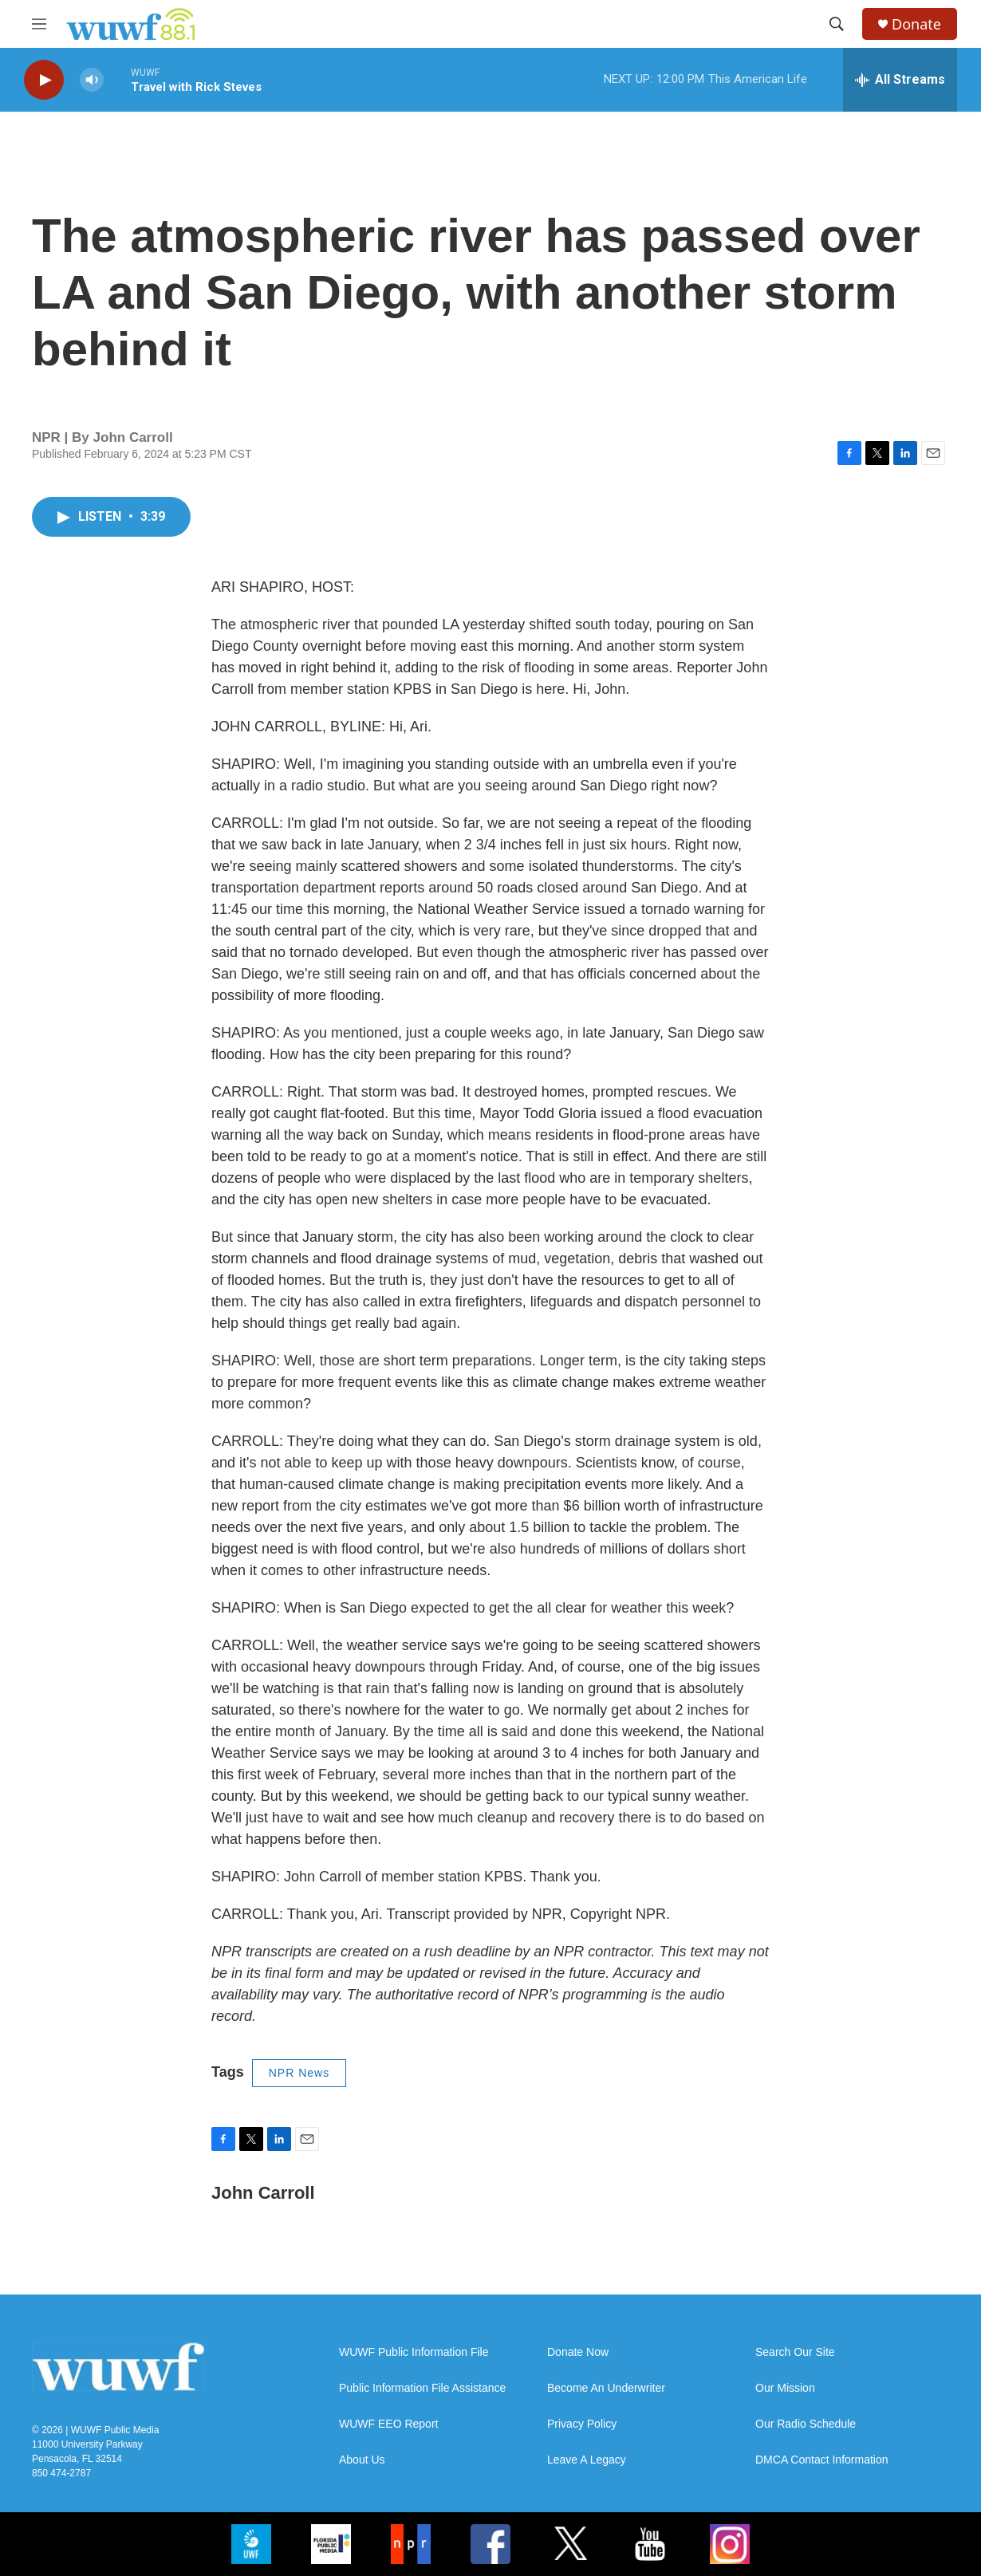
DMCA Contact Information (821, 2460)
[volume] (91, 80)
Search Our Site (795, 2352)
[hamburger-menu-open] (39, 24)
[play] (44, 80)
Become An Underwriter (606, 2388)
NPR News (299, 2072)
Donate (916, 24)
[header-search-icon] (836, 24)
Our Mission (785, 2388)
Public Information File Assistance (422, 2388)
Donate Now (578, 2352)
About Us (362, 2460)
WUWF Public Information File (413, 2352)
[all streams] (900, 80)
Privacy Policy (582, 2424)
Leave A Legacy (586, 2460)
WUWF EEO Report (388, 2424)
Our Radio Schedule (805, 2424)
